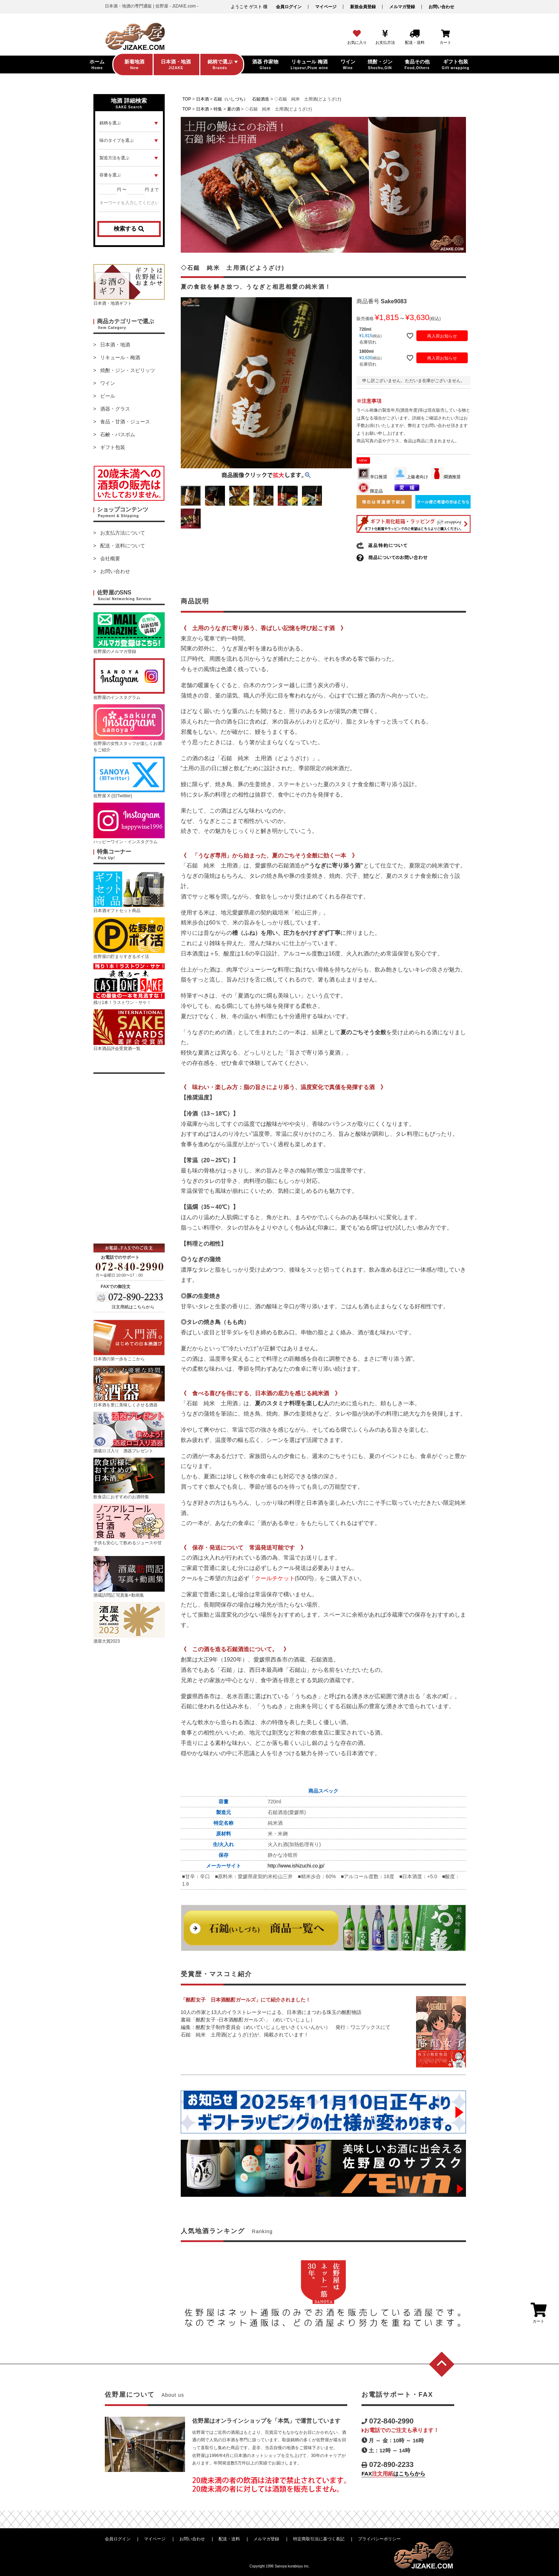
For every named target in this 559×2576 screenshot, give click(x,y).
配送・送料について (122, 545)
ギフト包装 (112, 447)
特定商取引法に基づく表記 (318, 2538)
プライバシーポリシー (379, 2538)
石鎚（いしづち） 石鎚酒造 (241, 99)
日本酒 (202, 99)
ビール (107, 396)
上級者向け (411, 476)
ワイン (107, 383)
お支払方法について (122, 533)
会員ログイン (289, 6)
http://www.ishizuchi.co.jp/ (296, 1866)
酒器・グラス (115, 409)
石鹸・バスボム (117, 434)
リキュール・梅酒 (120, 357)
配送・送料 (229, 2538)
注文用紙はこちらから (133, 1306)
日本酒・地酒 (115, 344)
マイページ (326, 6)
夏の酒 (233, 109)
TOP (187, 99)
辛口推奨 (372, 476)
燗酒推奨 (446, 476)
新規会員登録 (363, 6)
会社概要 (110, 558)
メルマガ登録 (402, 6)
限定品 (370, 491)
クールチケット (275, 1578)
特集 (218, 109)
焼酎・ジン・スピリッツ (127, 370)
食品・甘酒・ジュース (125, 421)
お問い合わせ (441, 6)
